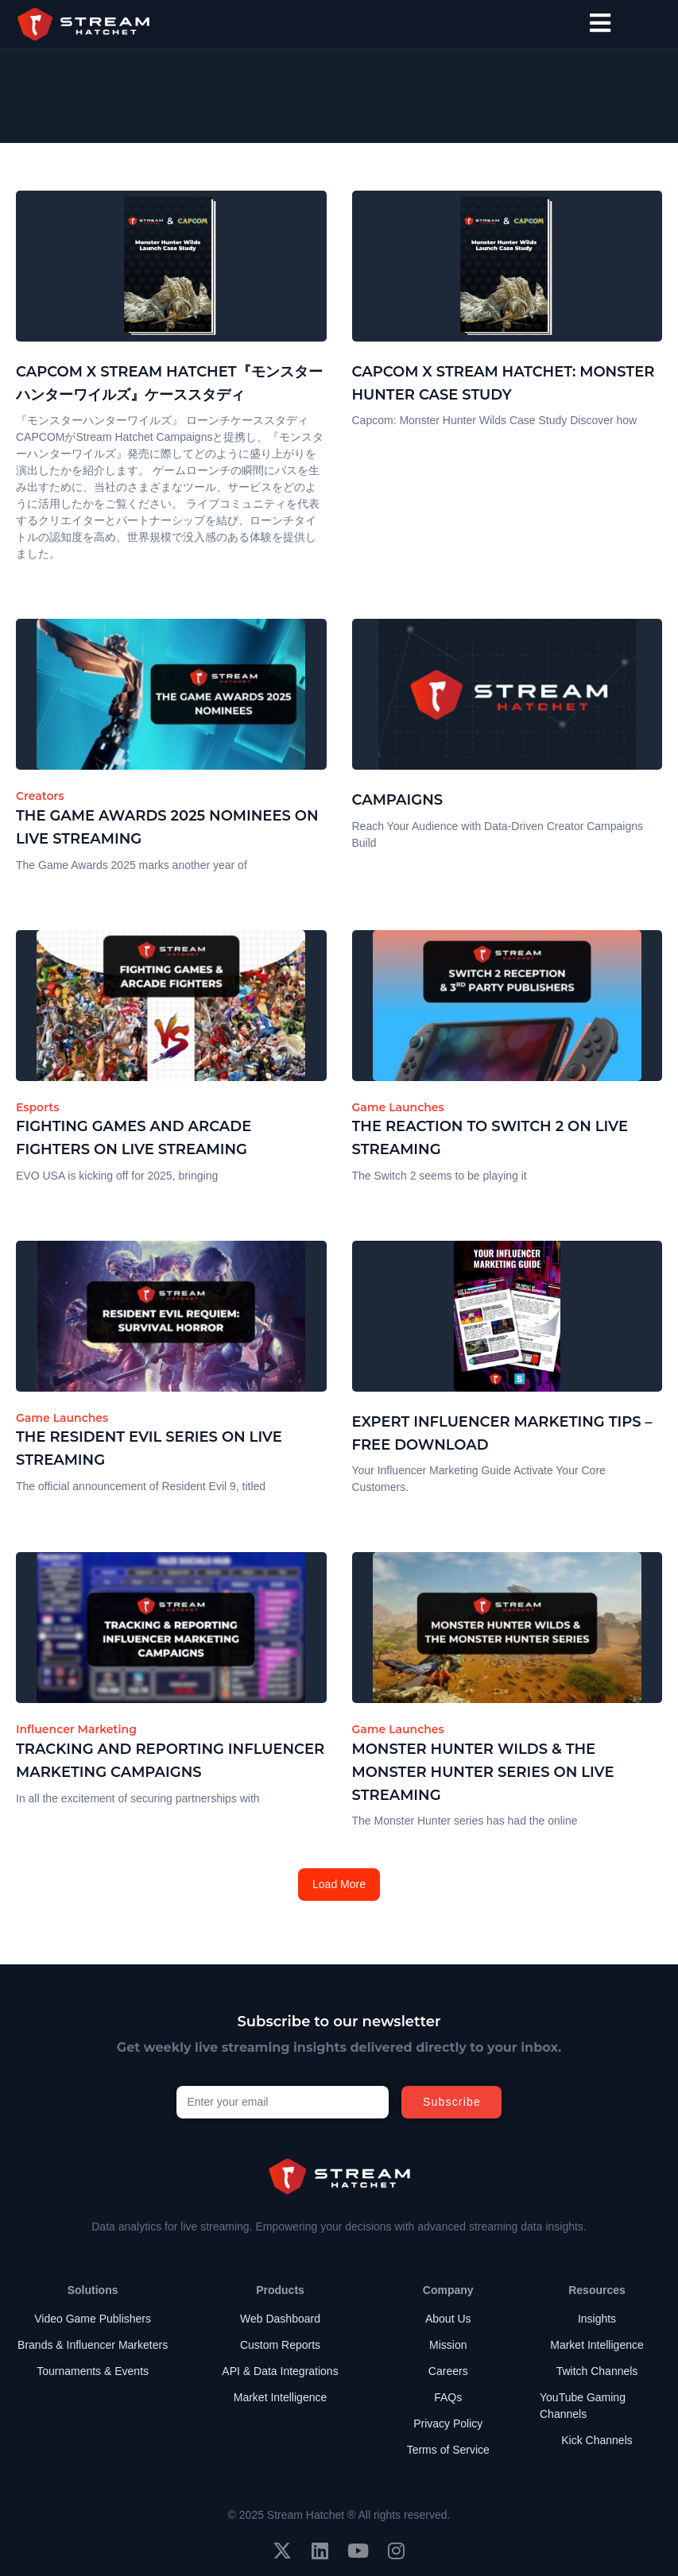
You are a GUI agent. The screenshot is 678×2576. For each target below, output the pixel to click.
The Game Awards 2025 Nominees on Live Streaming (167, 827)
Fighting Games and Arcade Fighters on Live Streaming (133, 1138)
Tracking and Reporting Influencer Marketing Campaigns (170, 1760)
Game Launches (398, 1107)
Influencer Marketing (76, 1729)
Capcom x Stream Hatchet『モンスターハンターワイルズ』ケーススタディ (169, 383)
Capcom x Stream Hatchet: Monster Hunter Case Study (503, 383)
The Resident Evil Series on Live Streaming (149, 1448)
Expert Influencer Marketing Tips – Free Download (502, 1433)
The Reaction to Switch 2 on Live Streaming (490, 1138)
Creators (40, 796)
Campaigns (398, 800)
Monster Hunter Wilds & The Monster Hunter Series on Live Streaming (483, 1772)
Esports (37, 1107)
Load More (339, 1884)
